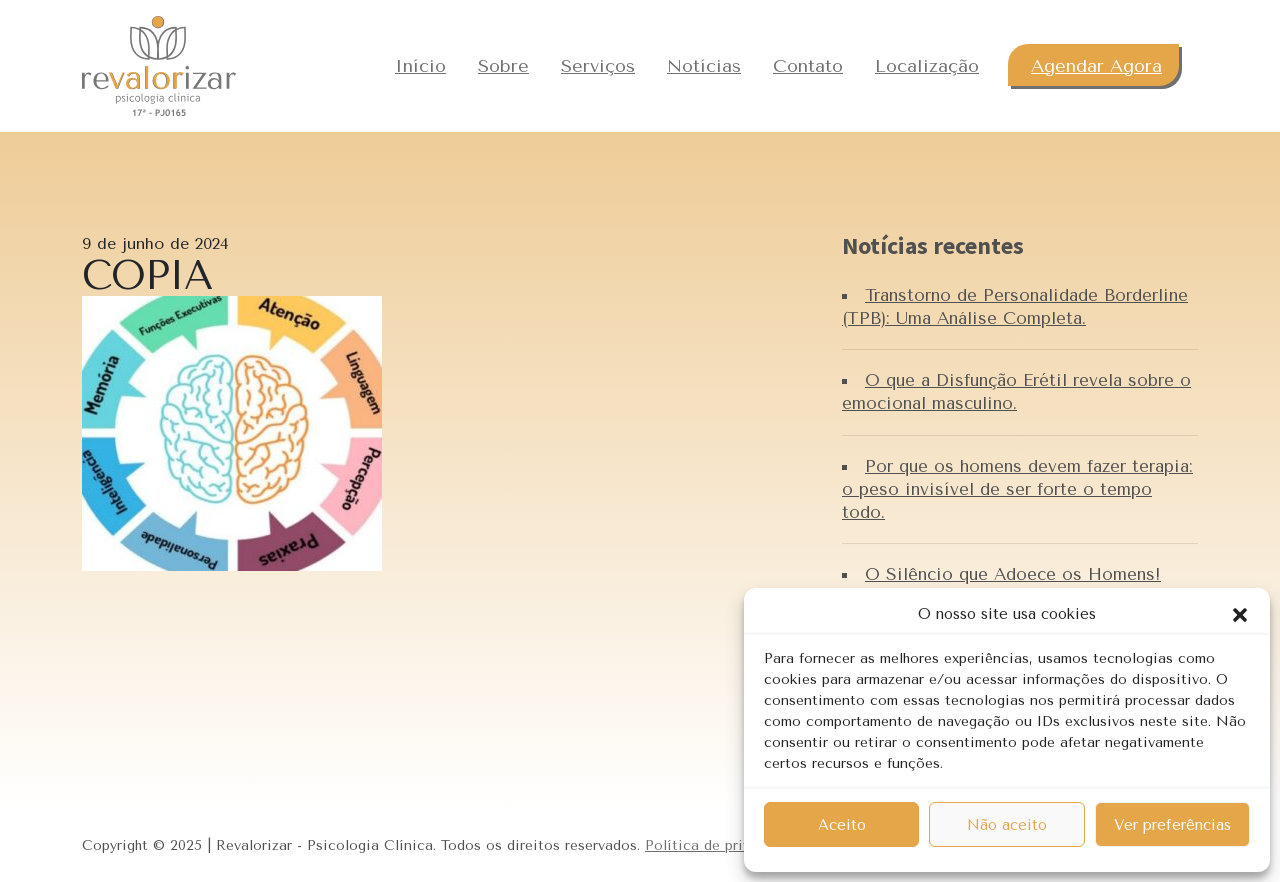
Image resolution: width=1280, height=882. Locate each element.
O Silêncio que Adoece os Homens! (1013, 574)
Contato (808, 66)
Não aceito (1007, 825)
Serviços (598, 66)
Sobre (503, 66)
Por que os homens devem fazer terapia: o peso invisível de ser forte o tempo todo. (1017, 489)
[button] (1240, 614)
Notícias (704, 66)
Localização (927, 66)
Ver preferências (1172, 825)
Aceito (842, 825)
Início (420, 66)
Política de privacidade (724, 845)
